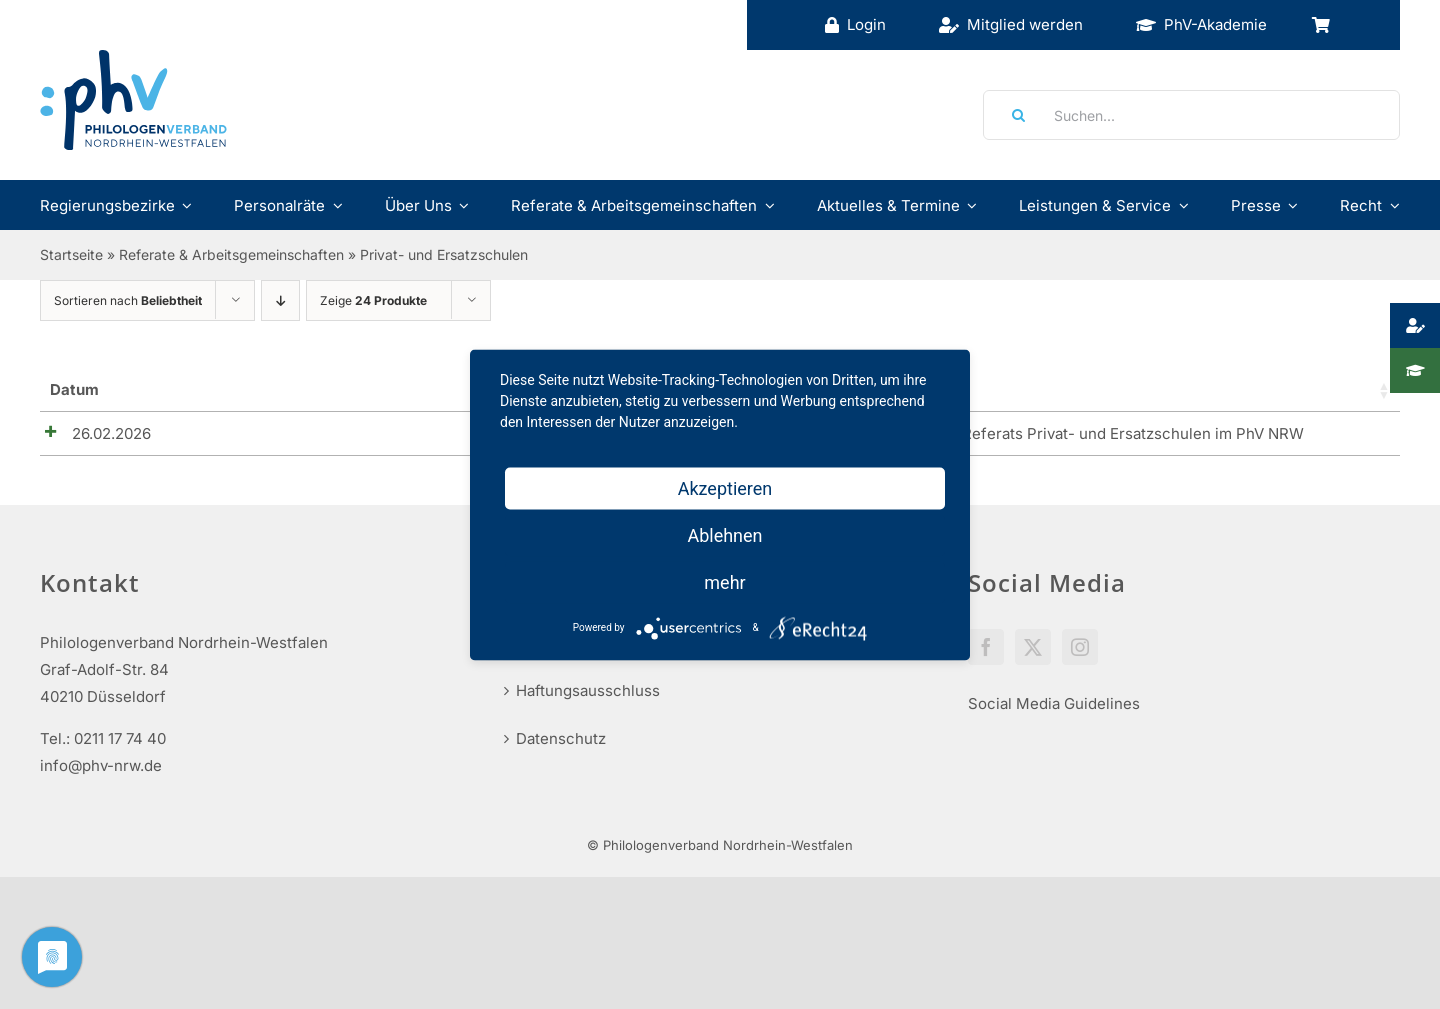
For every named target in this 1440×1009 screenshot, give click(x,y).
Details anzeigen (1318, 438)
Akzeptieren (725, 487)
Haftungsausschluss (588, 697)
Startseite (71, 254)
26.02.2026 (89, 433)
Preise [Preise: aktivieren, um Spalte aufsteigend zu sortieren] (1134, 389)
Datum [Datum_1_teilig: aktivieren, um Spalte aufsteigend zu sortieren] (74, 389)
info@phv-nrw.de (101, 772)
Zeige (373, 300)
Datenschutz (561, 745)
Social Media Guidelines (1054, 710)
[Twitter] (1033, 654)
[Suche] (1012, 115)
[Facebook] (986, 654)
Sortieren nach (128, 300)
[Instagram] (1080, 654)
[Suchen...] (1191, 115)
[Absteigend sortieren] (280, 300)
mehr (724, 581)
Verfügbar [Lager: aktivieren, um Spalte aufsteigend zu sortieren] (1027, 389)
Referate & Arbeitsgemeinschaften (231, 254)
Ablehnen (724, 534)
